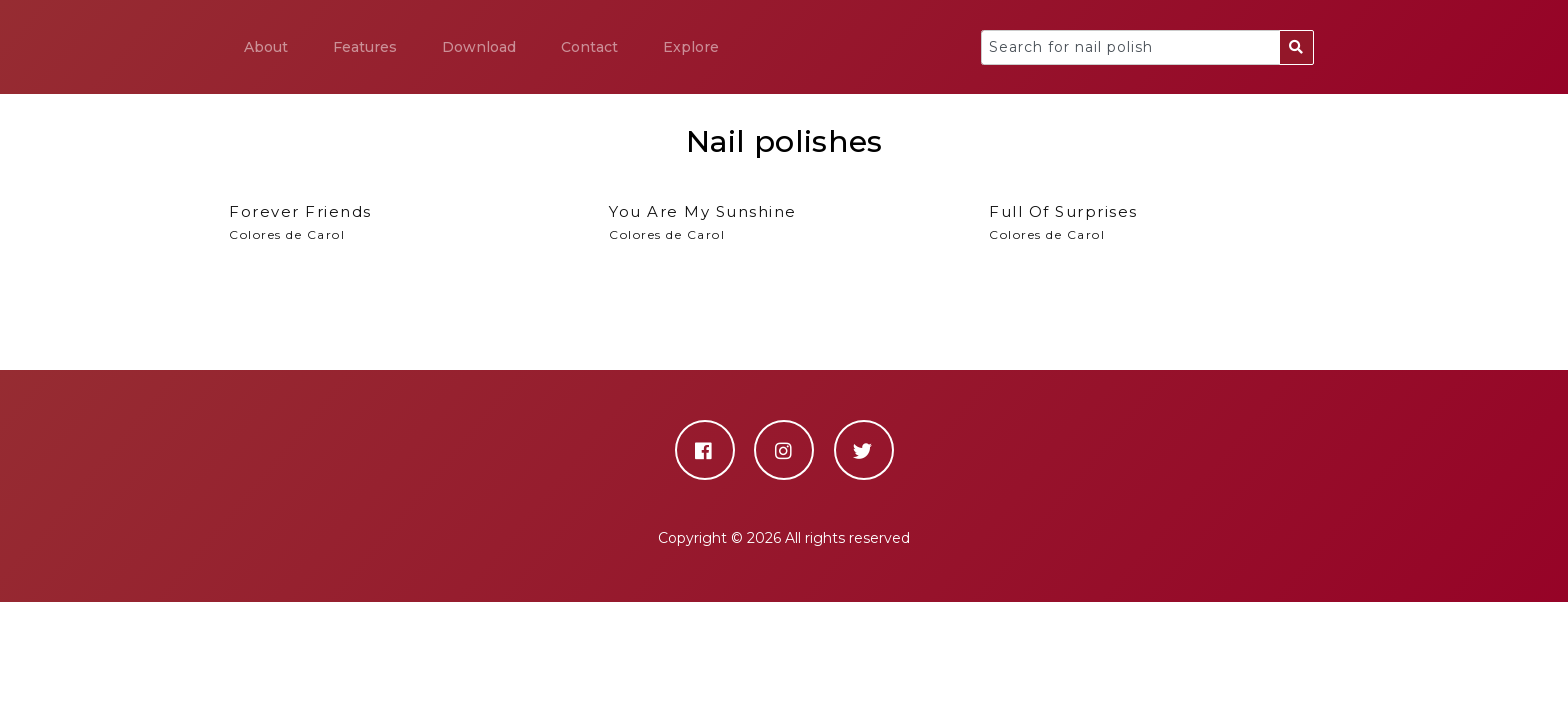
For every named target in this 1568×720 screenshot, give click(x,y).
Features (365, 47)
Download (479, 47)
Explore (691, 47)
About (266, 47)
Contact (589, 47)
